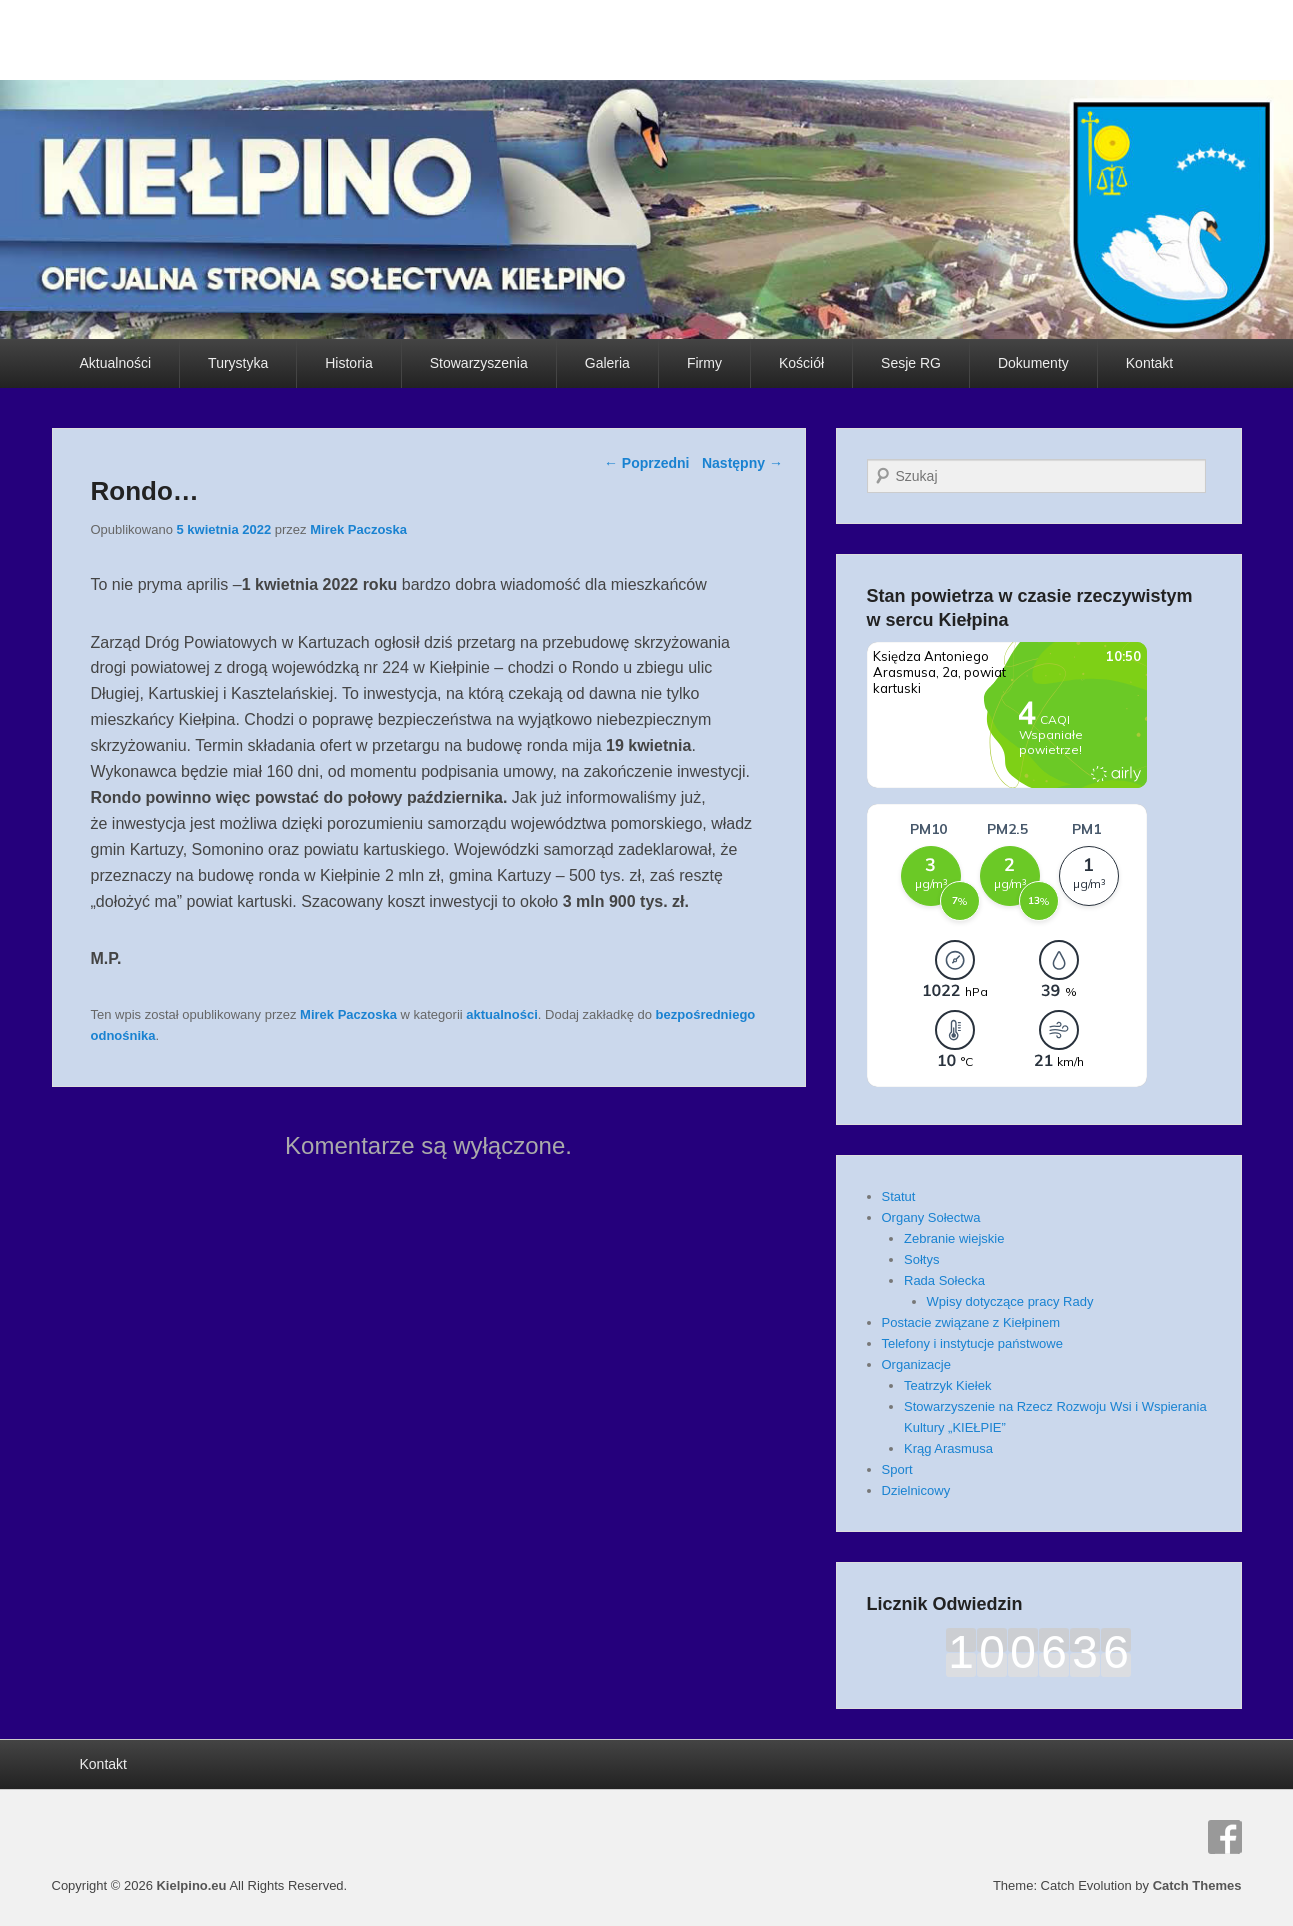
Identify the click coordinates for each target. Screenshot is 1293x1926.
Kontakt (1149, 363)
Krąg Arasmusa (948, 1448)
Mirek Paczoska (358, 529)
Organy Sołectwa (931, 1217)
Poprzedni (647, 463)
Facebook (1225, 1837)
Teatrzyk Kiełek (947, 1385)
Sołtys (921, 1259)
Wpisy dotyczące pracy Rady (1010, 1301)
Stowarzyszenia (479, 363)
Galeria (607, 363)
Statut (899, 1196)
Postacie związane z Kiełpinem (971, 1322)
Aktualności (116, 363)
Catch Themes (1197, 1885)
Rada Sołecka (944, 1280)
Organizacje (916, 1364)
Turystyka (238, 363)
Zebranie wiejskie (954, 1238)
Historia (348, 363)
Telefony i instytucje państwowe (972, 1343)
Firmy (704, 363)
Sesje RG (911, 363)
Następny (742, 463)
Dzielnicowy (916, 1490)
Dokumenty (1033, 363)
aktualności (502, 1014)
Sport (897, 1469)
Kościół (801, 363)
